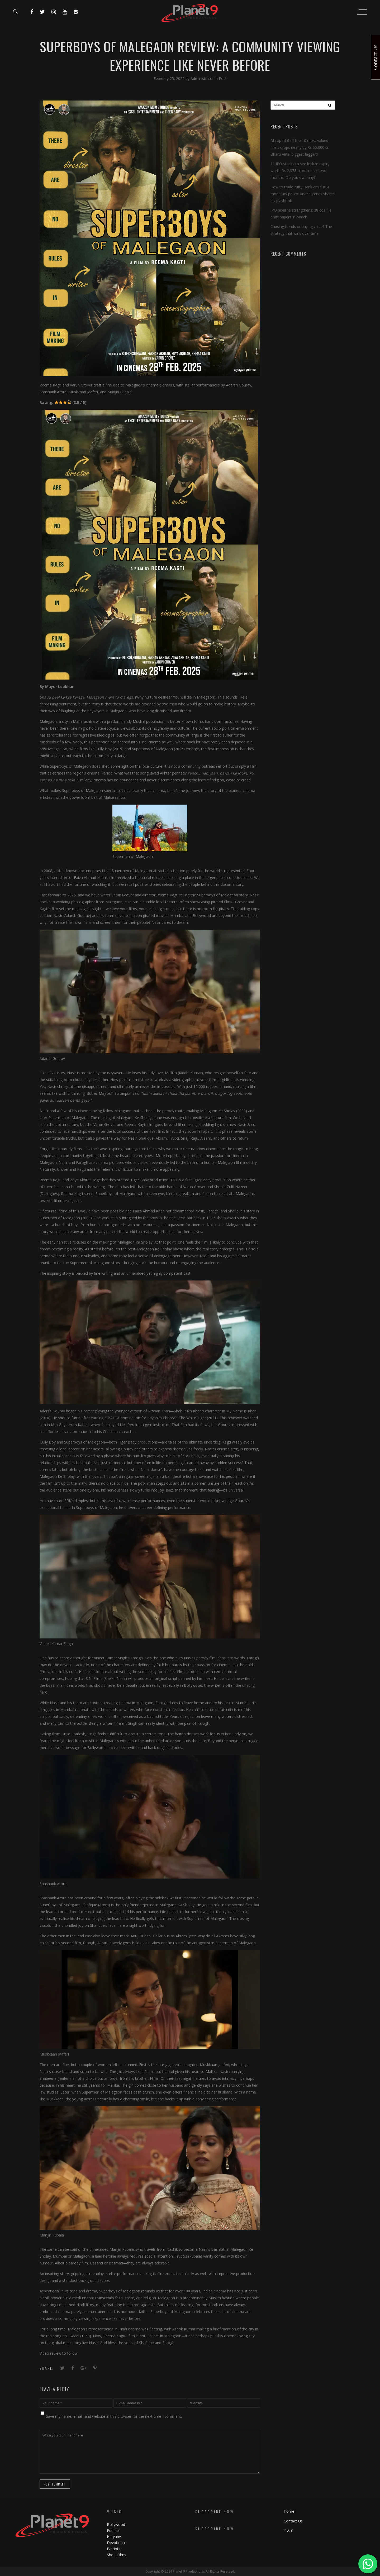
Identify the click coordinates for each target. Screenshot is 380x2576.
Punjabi (113, 2530)
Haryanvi (114, 2536)
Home (289, 2511)
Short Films (116, 2554)
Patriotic (114, 2548)
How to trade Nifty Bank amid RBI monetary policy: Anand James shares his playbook (302, 193)
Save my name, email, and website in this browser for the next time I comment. (114, 2416)
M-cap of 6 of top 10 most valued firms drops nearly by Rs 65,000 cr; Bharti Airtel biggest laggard (299, 147)
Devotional (116, 2542)
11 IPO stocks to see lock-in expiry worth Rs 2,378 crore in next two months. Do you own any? (299, 170)
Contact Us (293, 2521)
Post (223, 78)
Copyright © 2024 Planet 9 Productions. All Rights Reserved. (190, 2571)
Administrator (203, 78)
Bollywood (116, 2524)
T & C (288, 2530)
